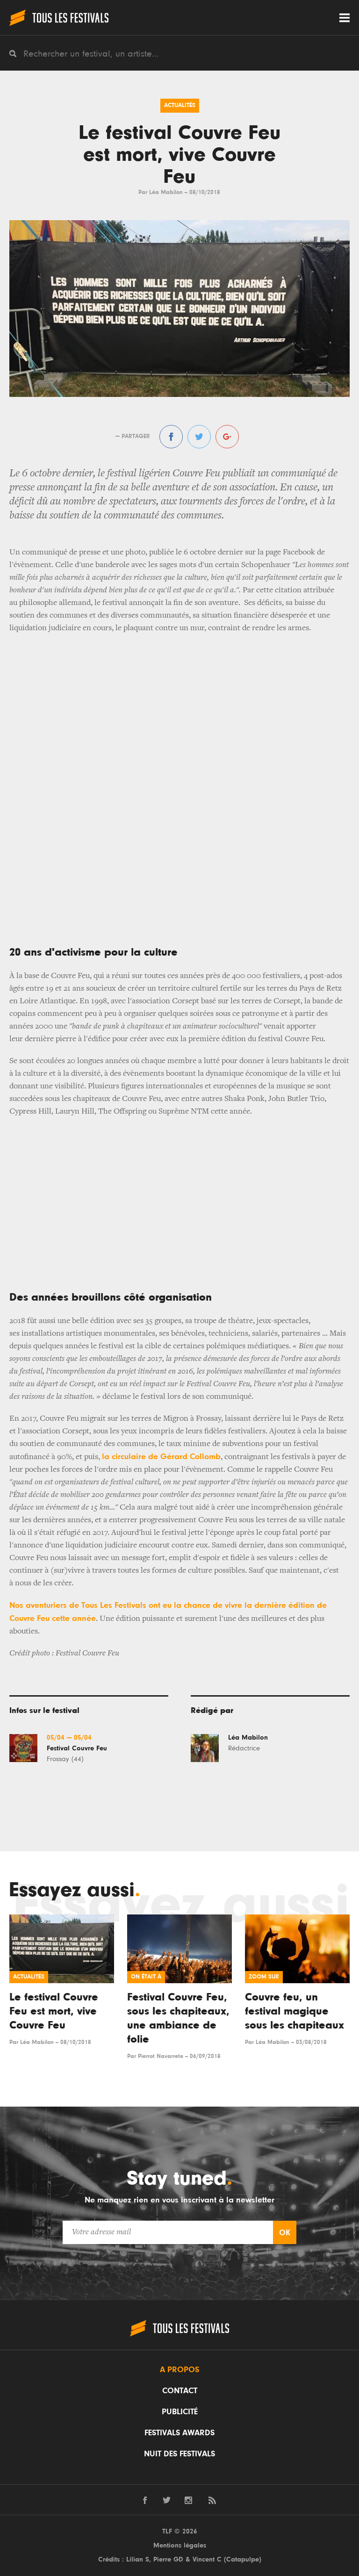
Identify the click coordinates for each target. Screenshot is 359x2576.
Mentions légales (179, 2545)
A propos (179, 2370)
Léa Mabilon (166, 192)
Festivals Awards (179, 2433)
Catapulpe (242, 2559)
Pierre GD (168, 2559)
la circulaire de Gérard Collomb (161, 1457)
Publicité (180, 2412)
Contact (179, 2391)
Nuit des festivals (179, 2454)
